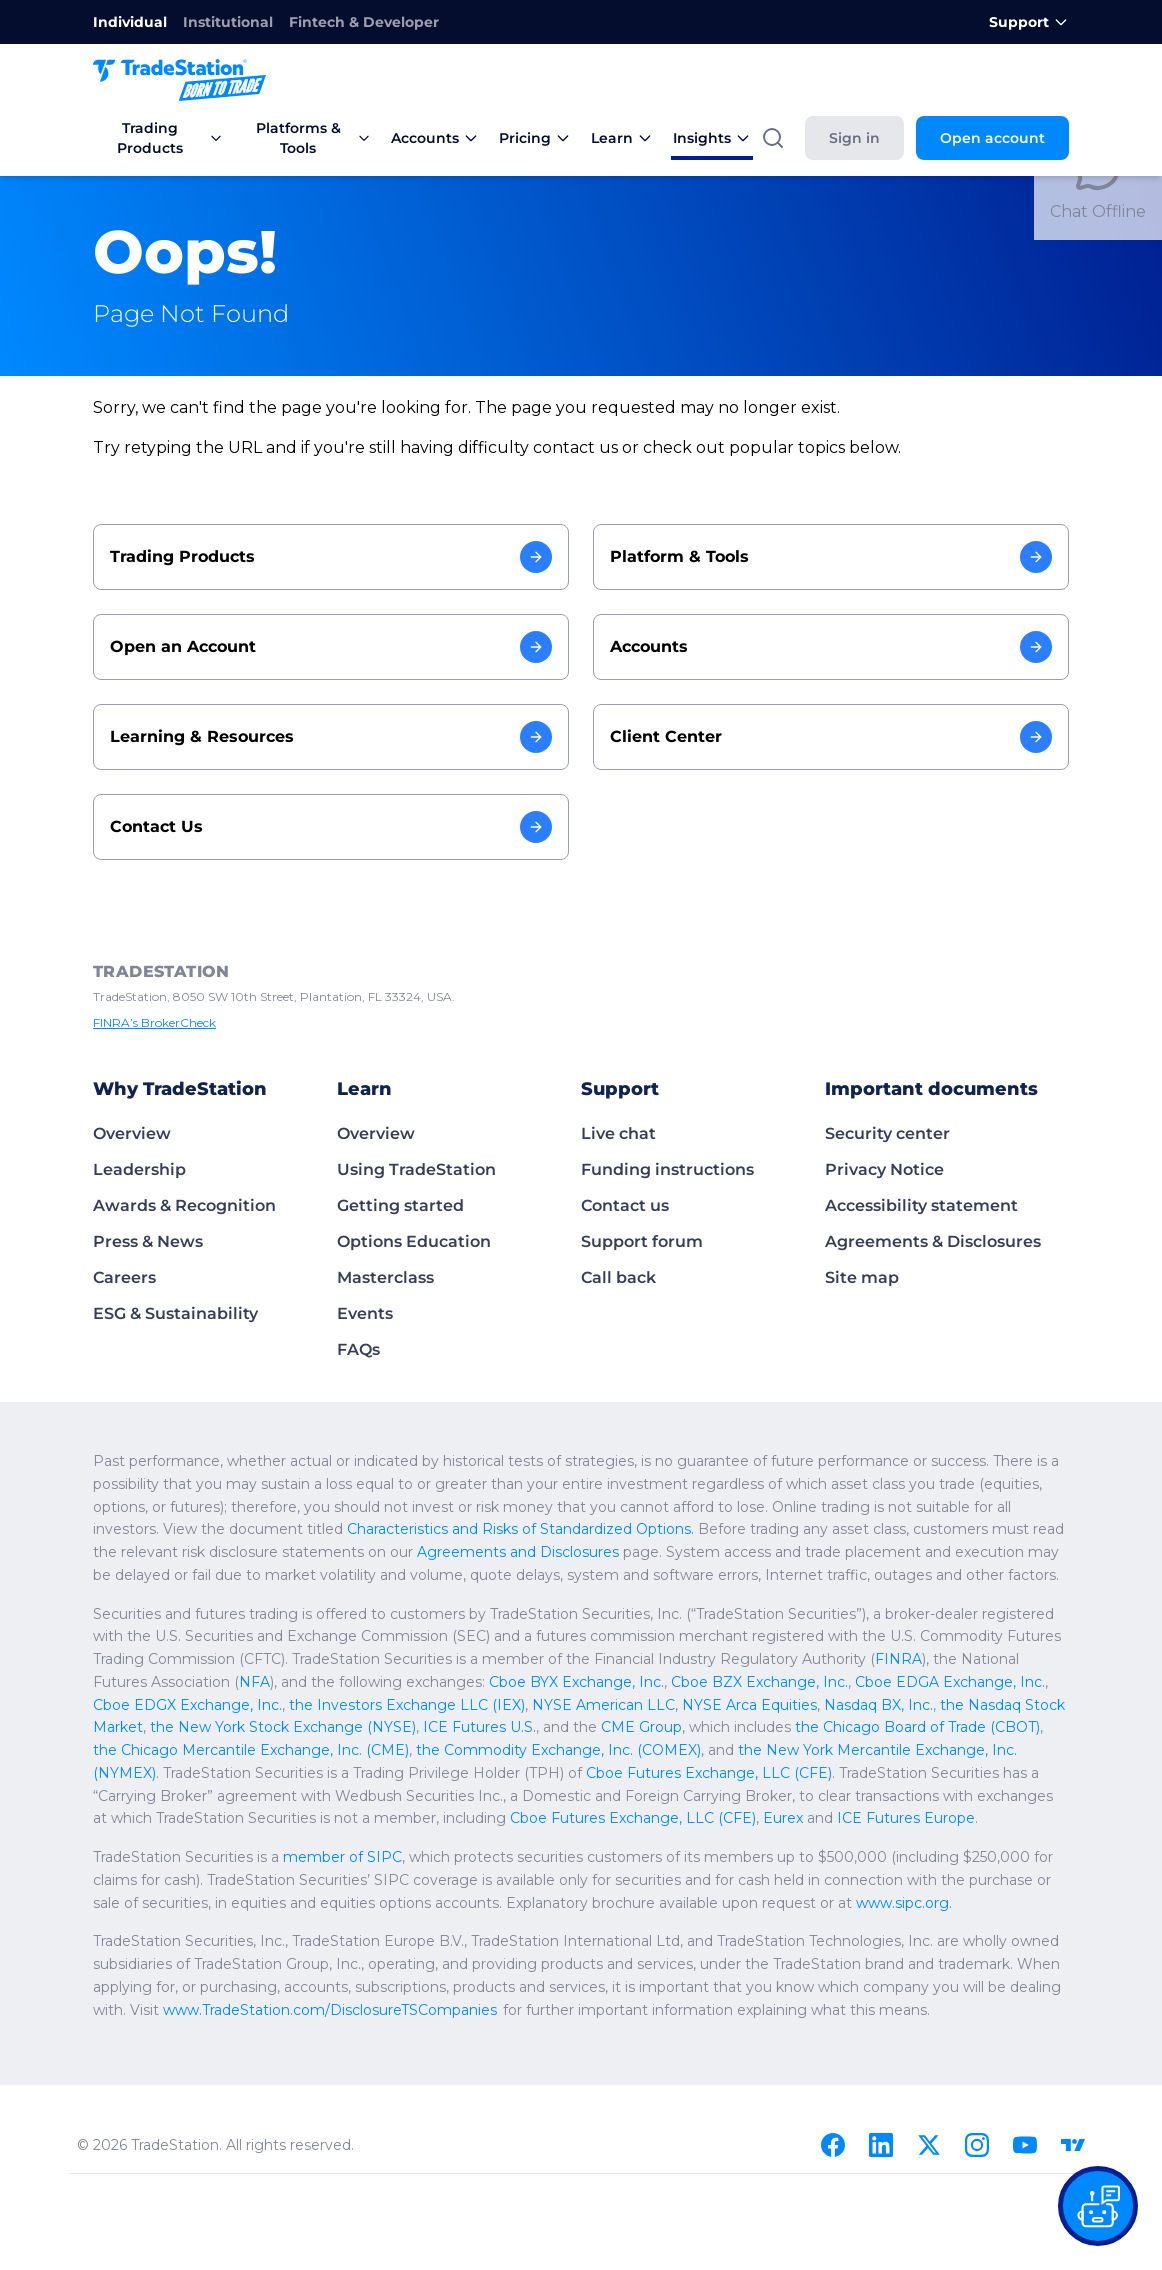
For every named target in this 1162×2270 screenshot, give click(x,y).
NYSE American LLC (198, 1705)
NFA (887, 1659)
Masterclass (383, 1277)
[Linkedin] (881, 2145)
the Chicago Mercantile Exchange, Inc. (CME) (666, 1727)
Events (363, 1313)
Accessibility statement (914, 1205)
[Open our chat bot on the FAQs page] (1098, 2206)
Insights (715, 138)
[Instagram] (977, 2145)
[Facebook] (833, 2145)
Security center (883, 1133)
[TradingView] (1073, 2145)
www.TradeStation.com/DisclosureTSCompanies (243, 2010)
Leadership (135, 1169)
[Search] (789, 138)
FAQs (358, 1349)
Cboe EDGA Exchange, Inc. (593, 1682)
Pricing (546, 138)
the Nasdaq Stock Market (589, 1705)
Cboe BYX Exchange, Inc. (250, 1682)
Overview (128, 1133)
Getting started (394, 1205)
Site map (858, 1277)
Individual (125, 22)
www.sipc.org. (615, 1903)
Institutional (213, 22)
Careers (123, 1277)
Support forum (636, 1241)
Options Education (408, 1241)
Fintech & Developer (337, 22)
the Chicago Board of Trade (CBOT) (404, 1727)
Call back (616, 1277)
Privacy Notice (880, 1169)
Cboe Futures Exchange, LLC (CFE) (756, 1796)
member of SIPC (319, 1857)
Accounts (451, 138)
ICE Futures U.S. (976, 1705)
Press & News (146, 1241)
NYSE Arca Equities (332, 1705)
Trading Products (162, 138)
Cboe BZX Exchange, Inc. (418, 1682)
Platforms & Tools (319, 138)
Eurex (895, 1796)
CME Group (153, 1727)
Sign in (868, 138)
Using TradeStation (410, 1169)
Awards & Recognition (178, 1205)
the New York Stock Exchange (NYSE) (795, 1705)
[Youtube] (1025, 2145)
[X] (929, 2145)
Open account (998, 138)
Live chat (615, 1133)
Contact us (622, 1205)
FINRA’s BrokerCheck (151, 1023)
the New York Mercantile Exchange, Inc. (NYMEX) (344, 1750)
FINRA (631, 1659)
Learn (629, 138)
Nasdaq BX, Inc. (452, 1705)
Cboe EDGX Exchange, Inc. (775, 1682)
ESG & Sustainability (172, 1313)
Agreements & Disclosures (927, 1241)
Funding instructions (660, 1169)
